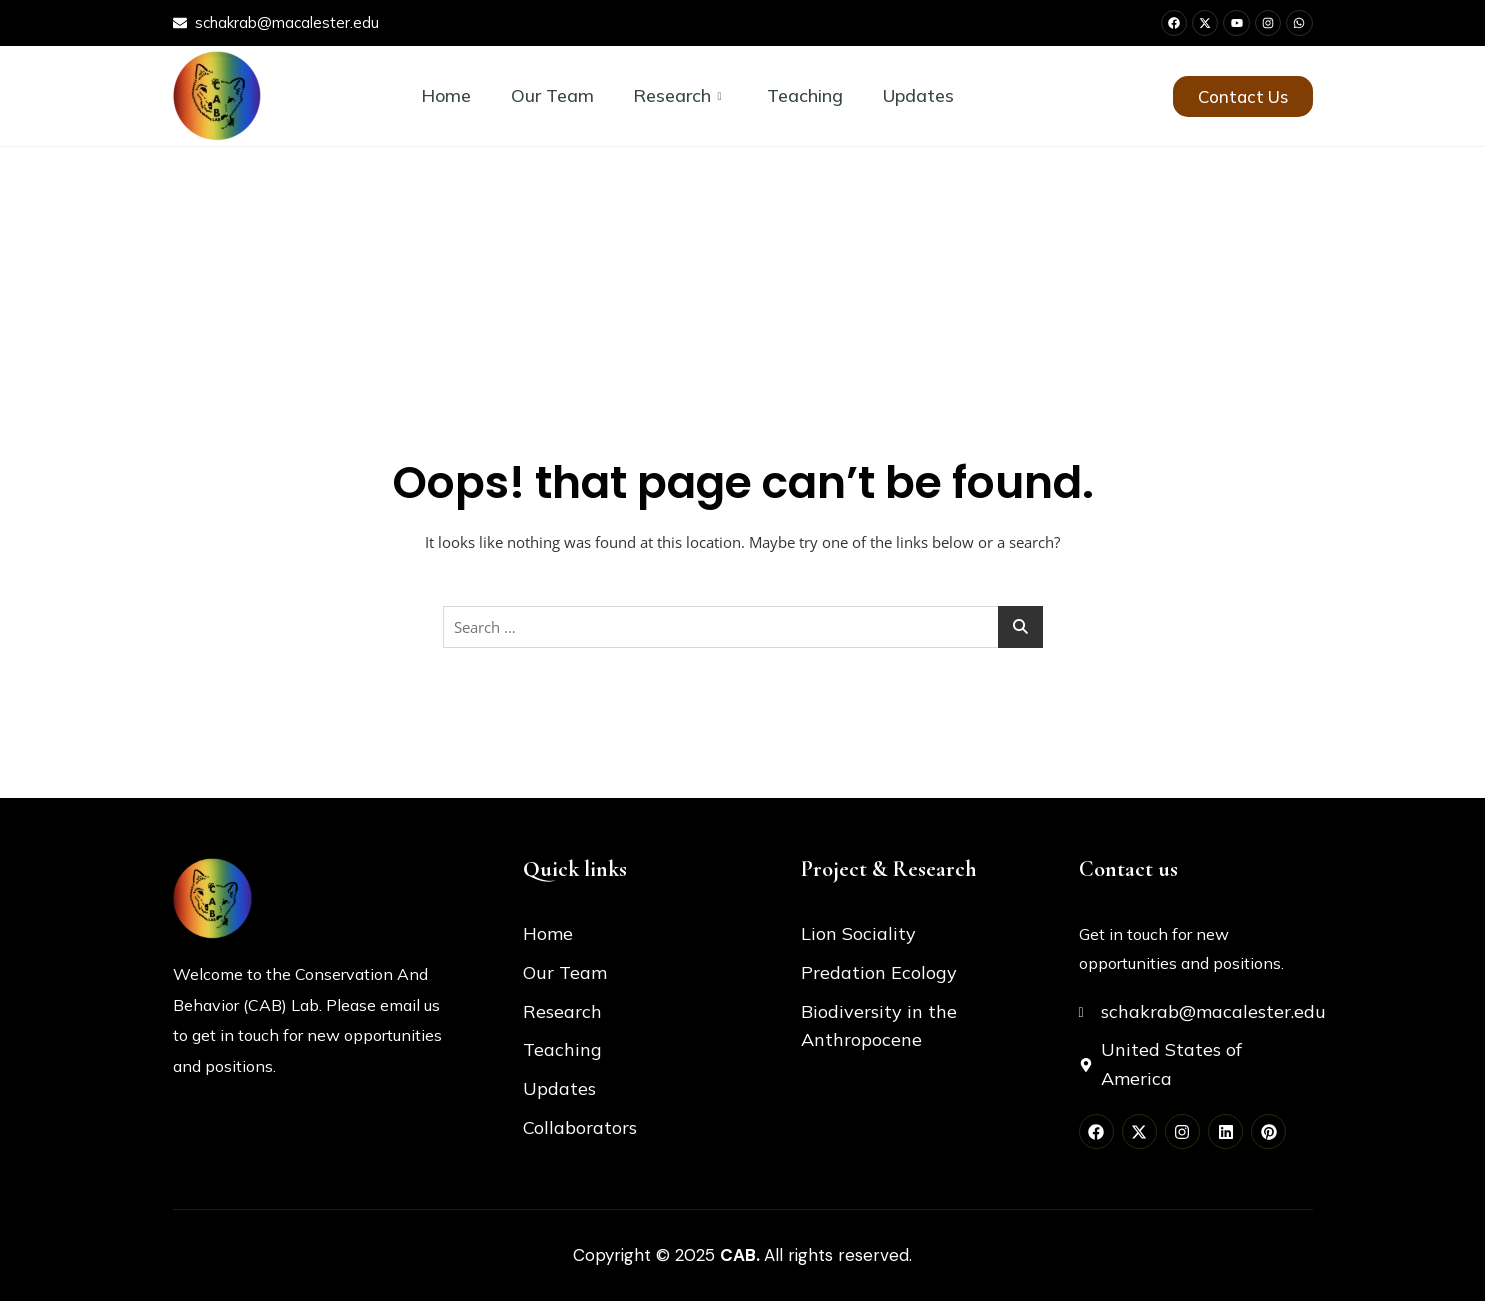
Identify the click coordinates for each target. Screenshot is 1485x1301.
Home (445, 95)
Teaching (806, 95)
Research (677, 95)
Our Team (551, 95)
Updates (919, 95)
